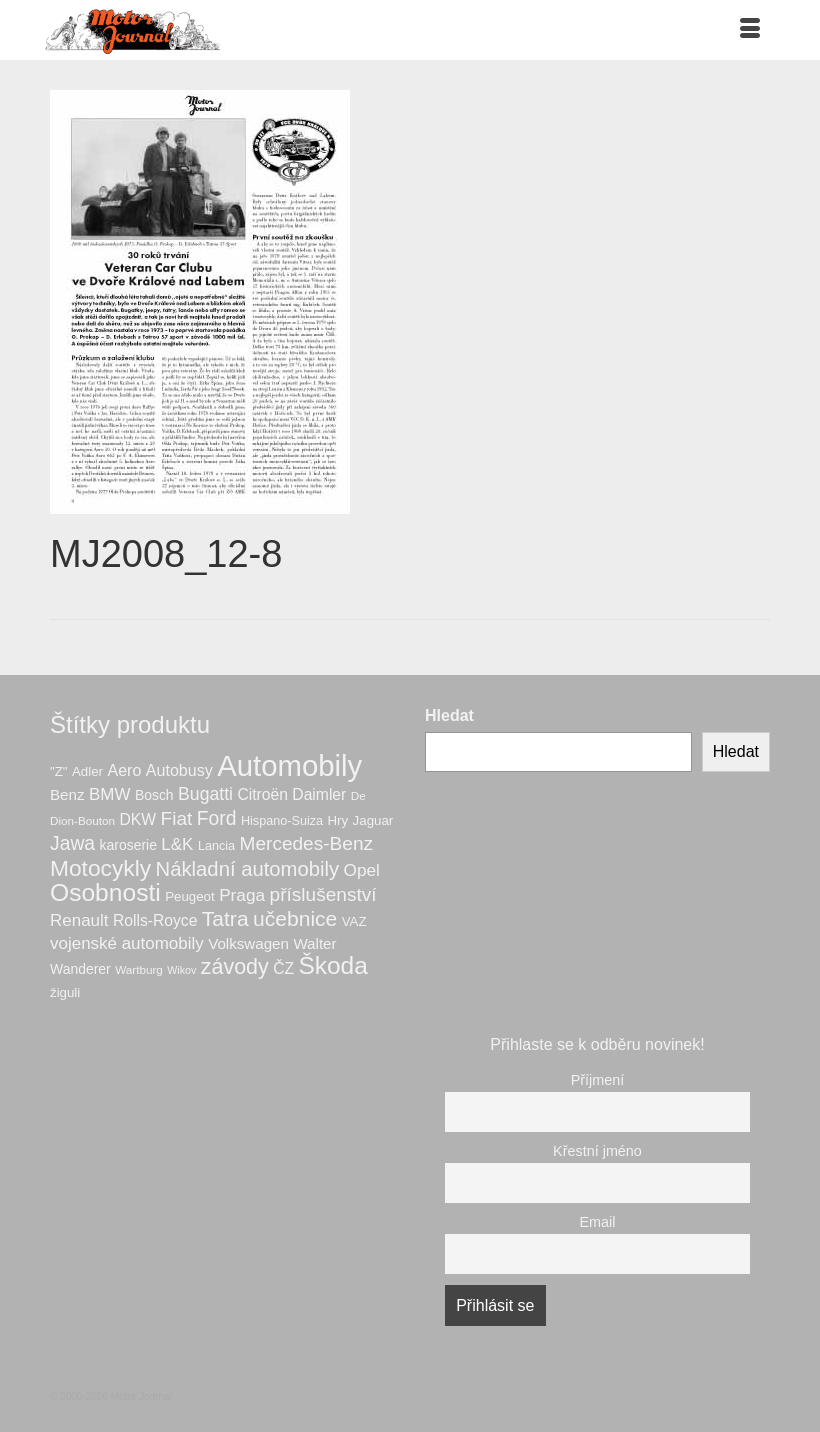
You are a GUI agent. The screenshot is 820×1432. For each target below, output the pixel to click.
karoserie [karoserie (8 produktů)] (128, 845)
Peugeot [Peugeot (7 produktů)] (189, 896)
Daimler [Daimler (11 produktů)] (319, 794)
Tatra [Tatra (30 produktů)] (225, 918)
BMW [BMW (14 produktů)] (109, 794)
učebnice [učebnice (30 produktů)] (295, 918)
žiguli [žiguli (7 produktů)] (65, 992)
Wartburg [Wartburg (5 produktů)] (139, 969)
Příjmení (598, 1080)
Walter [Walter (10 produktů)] (314, 943)
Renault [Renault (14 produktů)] (79, 920)
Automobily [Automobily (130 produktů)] (289, 765)
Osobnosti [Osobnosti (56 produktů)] (105, 892)
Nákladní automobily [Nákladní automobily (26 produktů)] (247, 869)
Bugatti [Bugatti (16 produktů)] (205, 794)
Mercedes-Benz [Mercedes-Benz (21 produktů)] (307, 843)
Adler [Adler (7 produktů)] (87, 771)
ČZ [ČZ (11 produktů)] (283, 968)
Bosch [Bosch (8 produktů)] (154, 795)
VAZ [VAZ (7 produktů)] (354, 921)
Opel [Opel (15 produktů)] (362, 870)
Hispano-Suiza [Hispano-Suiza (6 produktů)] (282, 821)
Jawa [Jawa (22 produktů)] (72, 843)
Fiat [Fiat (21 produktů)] (177, 818)
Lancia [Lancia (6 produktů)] (216, 846)
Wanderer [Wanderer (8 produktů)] (80, 969)
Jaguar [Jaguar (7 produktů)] (373, 820)
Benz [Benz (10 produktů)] (67, 794)
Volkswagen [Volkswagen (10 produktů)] (248, 943)
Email (598, 1222)
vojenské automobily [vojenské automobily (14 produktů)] (127, 943)
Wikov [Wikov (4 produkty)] (181, 970)
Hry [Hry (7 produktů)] (338, 820)
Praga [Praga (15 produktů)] (242, 895)
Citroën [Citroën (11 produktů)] (262, 794)
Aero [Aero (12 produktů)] (124, 770)
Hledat (449, 715)
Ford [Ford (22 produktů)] (217, 818)
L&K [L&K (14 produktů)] (177, 844)
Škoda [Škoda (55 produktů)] (332, 965)
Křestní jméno (597, 1151)
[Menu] (750, 30)
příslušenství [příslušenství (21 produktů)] (323, 894)
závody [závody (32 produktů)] (235, 967)
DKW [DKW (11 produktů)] (138, 819)
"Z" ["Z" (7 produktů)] (59, 771)
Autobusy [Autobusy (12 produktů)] (179, 770)
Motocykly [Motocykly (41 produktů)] (100, 868)
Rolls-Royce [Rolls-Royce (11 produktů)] (155, 920)
